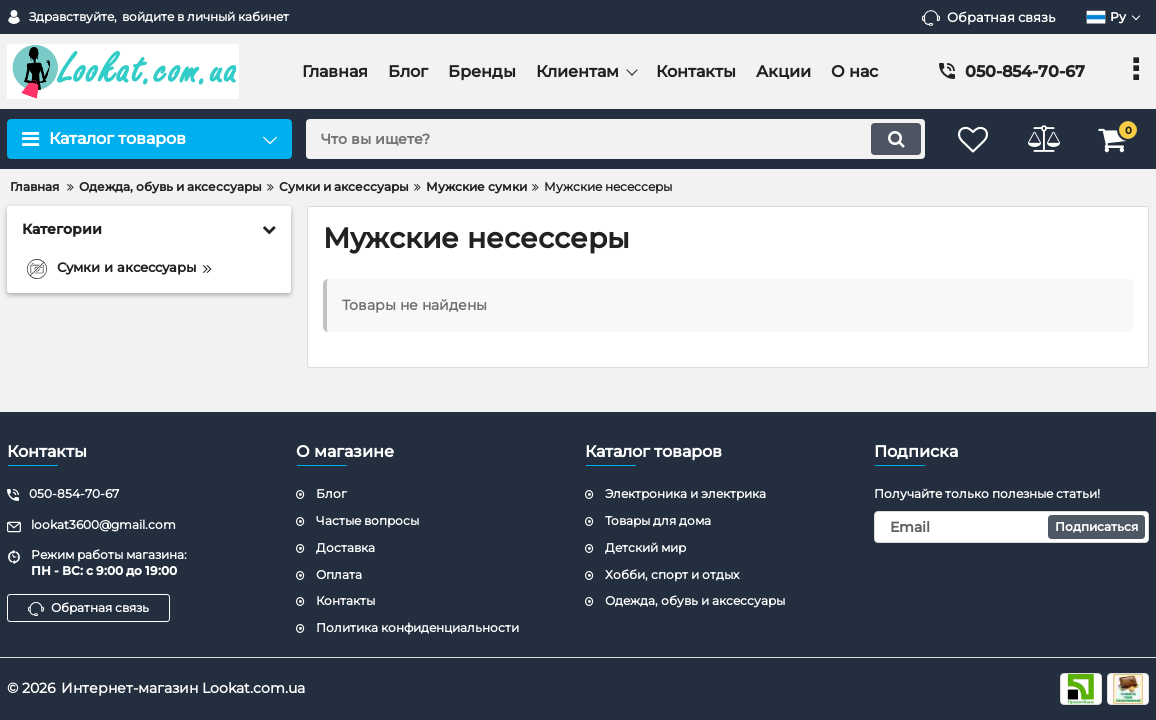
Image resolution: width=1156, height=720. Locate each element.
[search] (615, 139)
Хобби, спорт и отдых (672, 574)
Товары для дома (658, 520)
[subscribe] (1011, 527)
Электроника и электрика (685, 493)
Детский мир (645, 547)
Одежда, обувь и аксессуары (695, 600)
